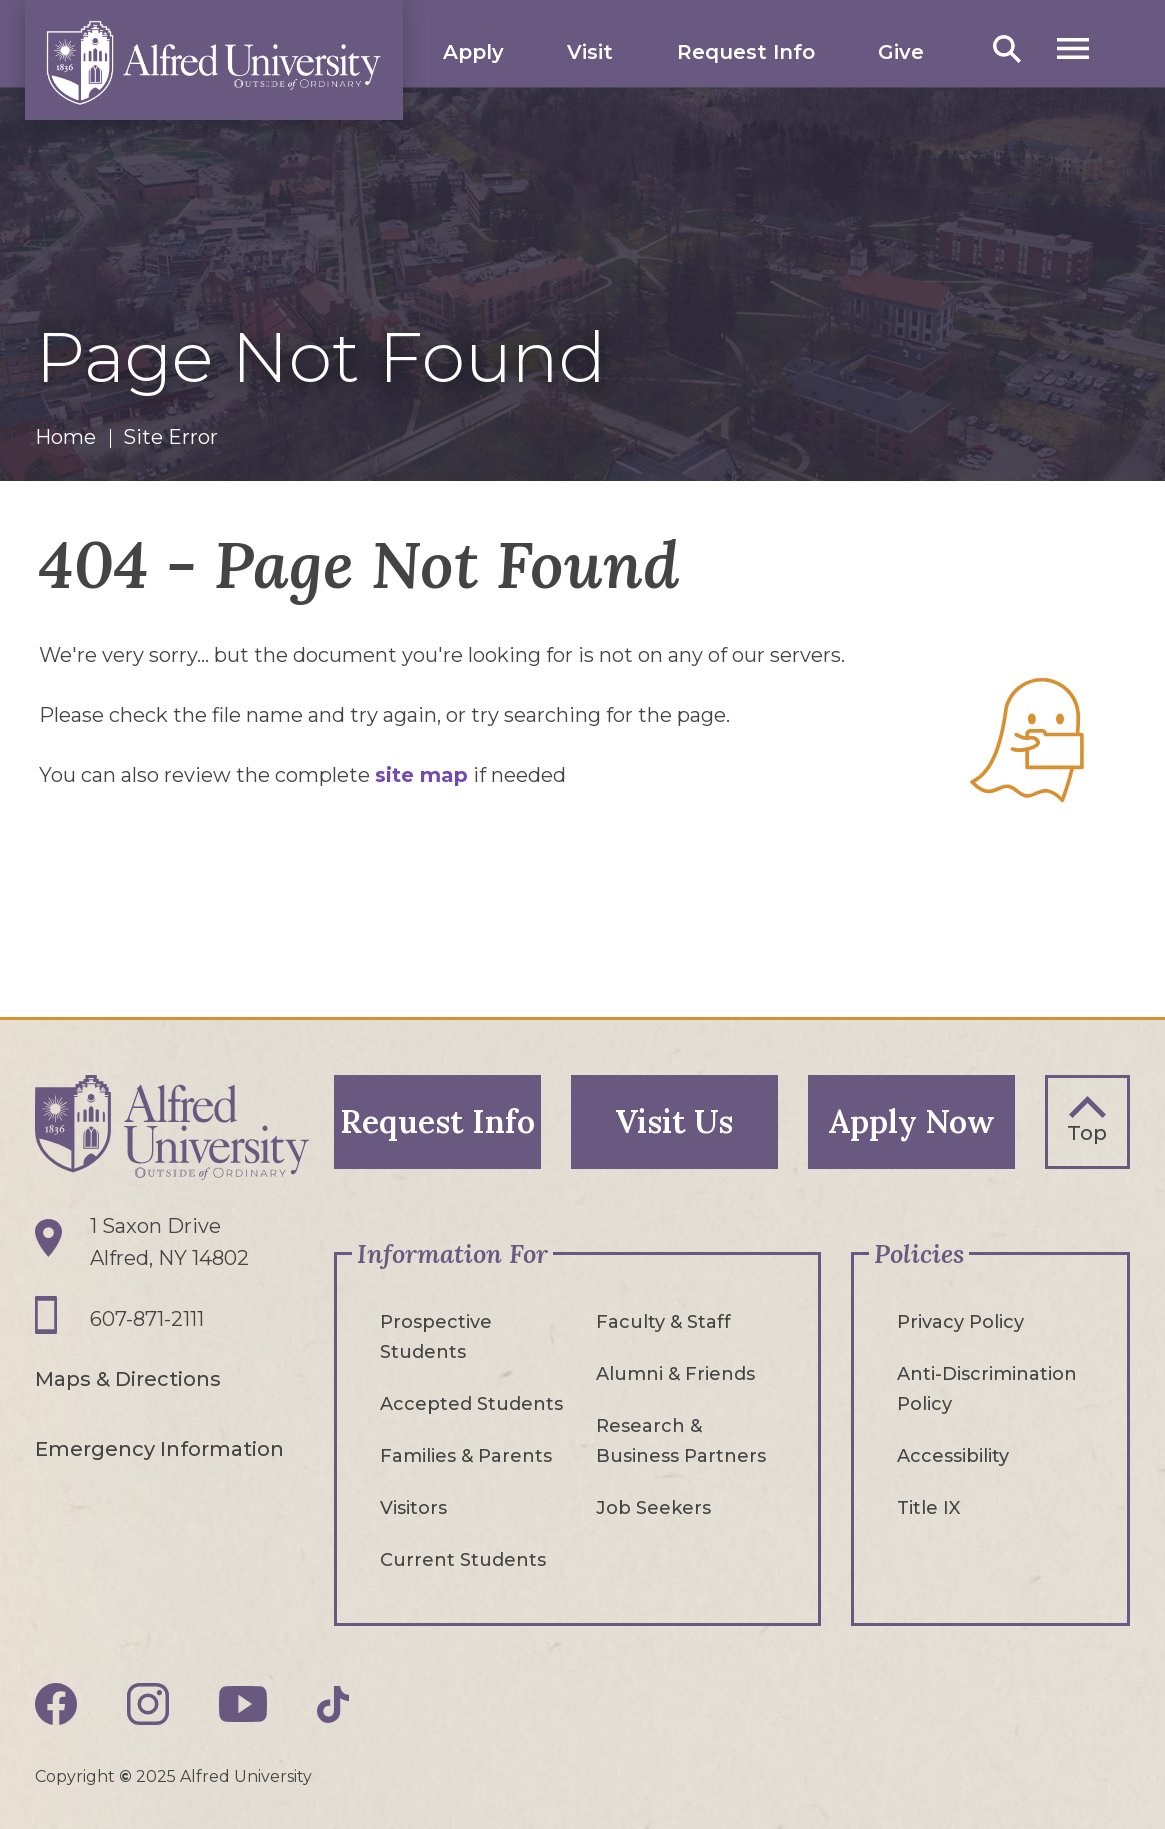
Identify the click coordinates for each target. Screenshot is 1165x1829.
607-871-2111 (147, 1319)
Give (901, 52)
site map (421, 775)
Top (1087, 1133)
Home (65, 437)
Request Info (746, 52)
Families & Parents (466, 1456)
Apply (473, 52)
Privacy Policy (960, 1322)
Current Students (463, 1560)
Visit (590, 52)
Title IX (928, 1508)
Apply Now (911, 1121)
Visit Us (674, 1121)
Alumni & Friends (675, 1374)
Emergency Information (159, 1449)
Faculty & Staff (663, 1322)
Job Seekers (653, 1508)
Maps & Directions (128, 1379)
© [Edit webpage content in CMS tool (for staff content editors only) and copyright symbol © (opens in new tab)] (125, 1776)
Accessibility (953, 1456)
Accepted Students (471, 1404)
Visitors (413, 1508)
